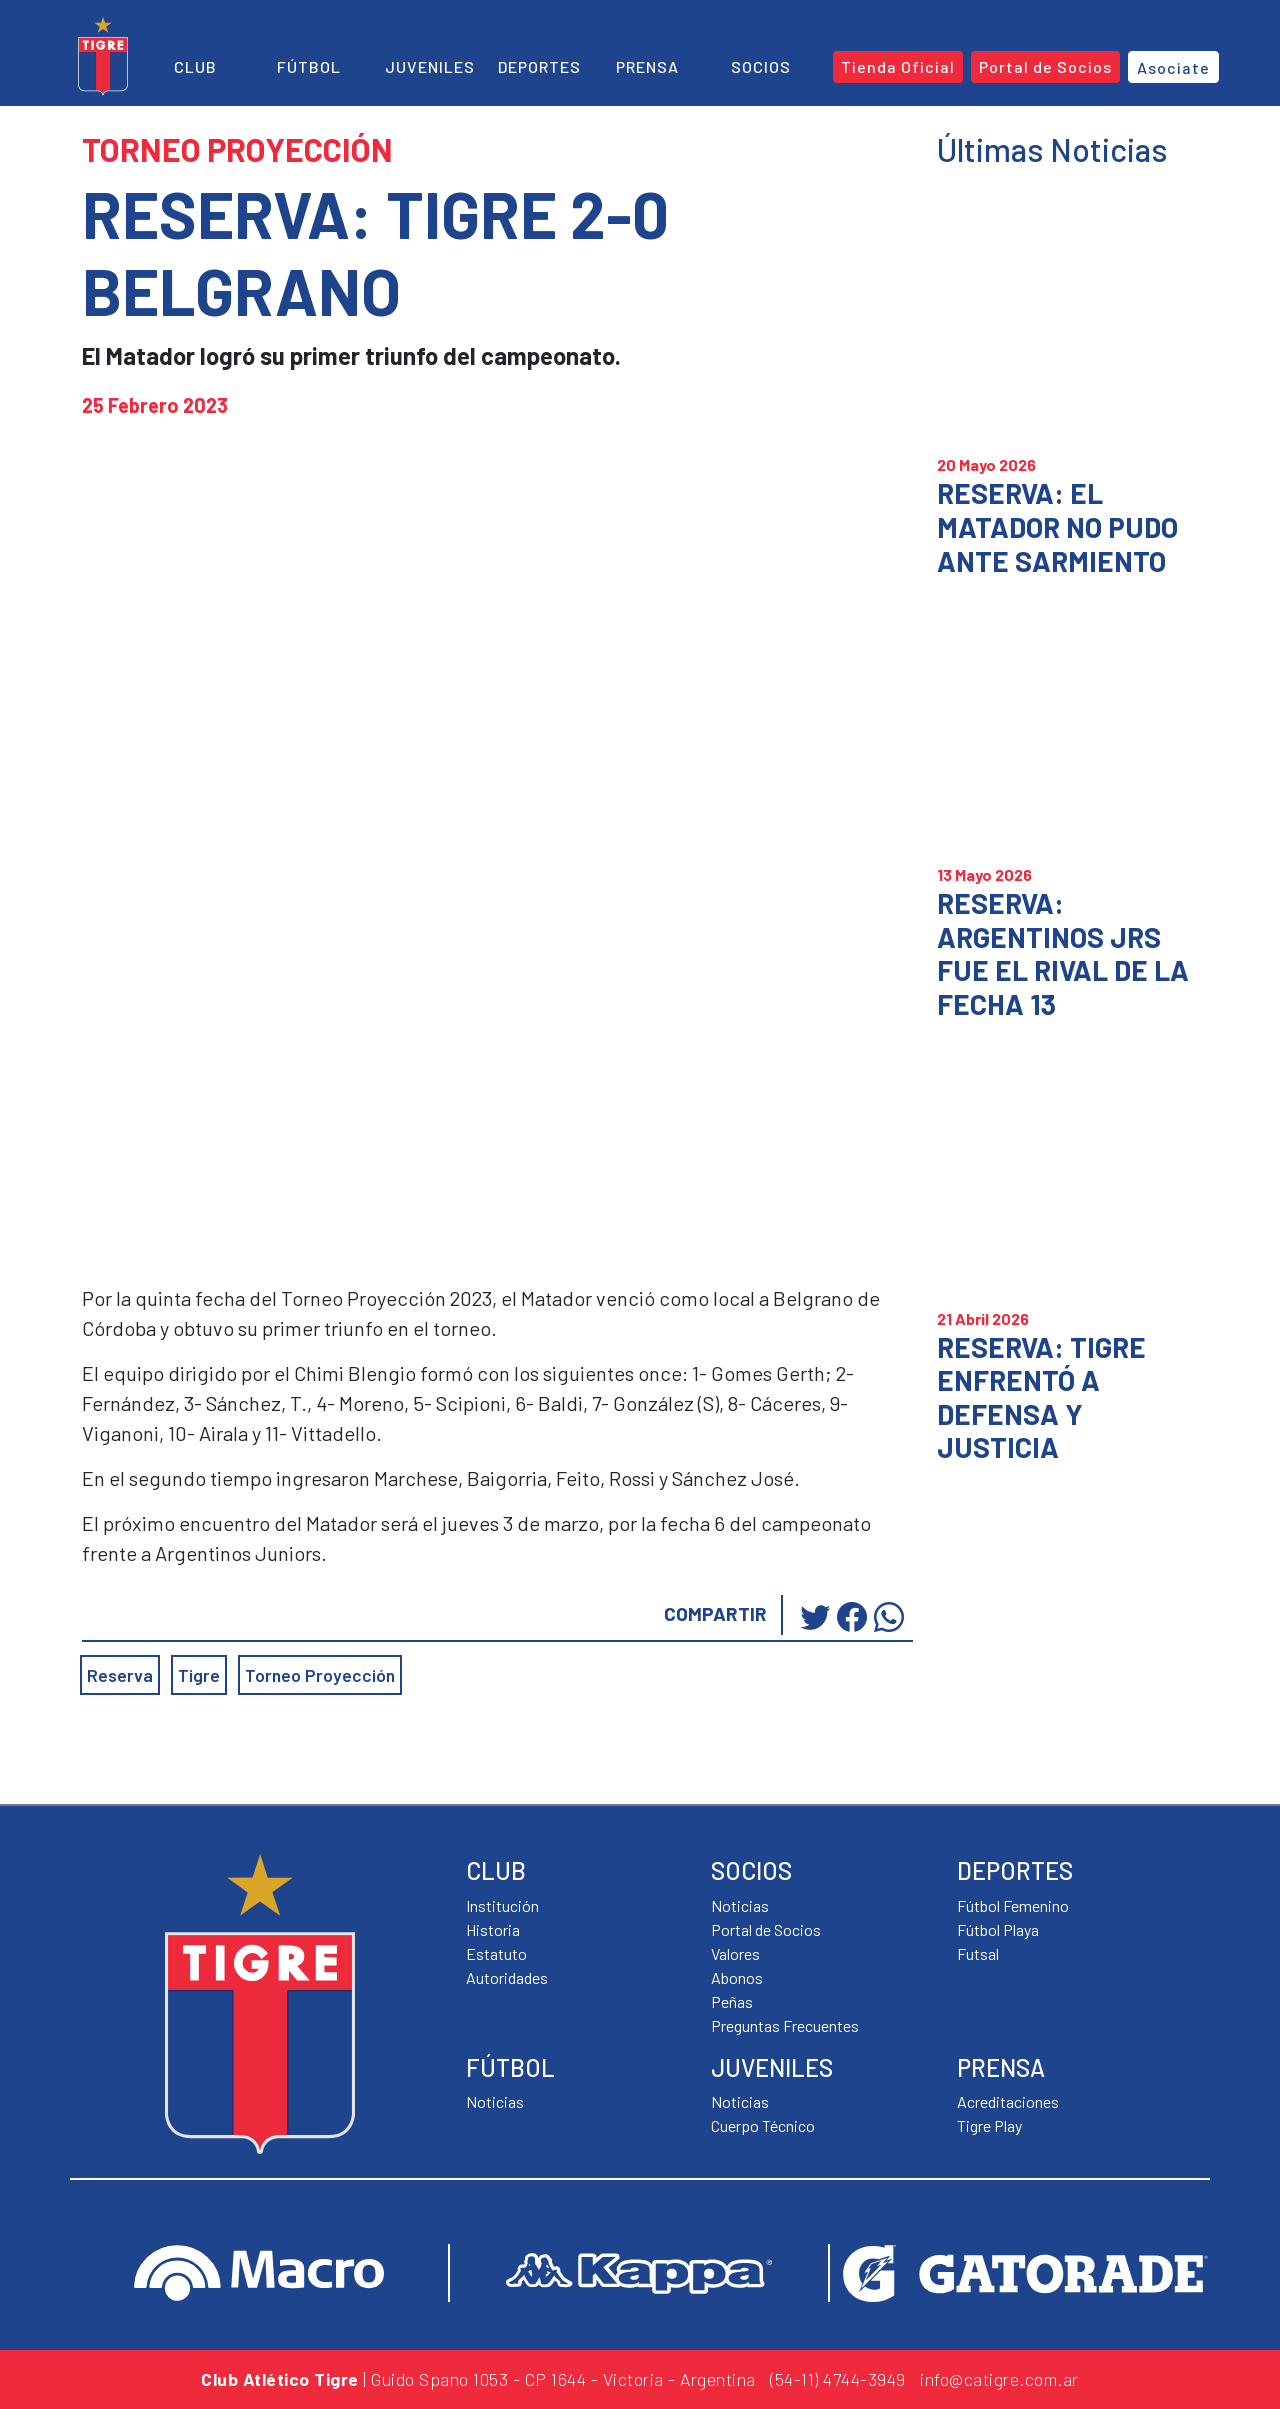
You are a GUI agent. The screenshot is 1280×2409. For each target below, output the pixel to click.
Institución (502, 1905)
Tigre (199, 1675)
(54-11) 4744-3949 (838, 2379)
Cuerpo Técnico (763, 2125)
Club (195, 66)
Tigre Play (989, 2125)
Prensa (647, 66)
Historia (493, 1929)
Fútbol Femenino (1013, 1905)
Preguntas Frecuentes (785, 2025)
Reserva (120, 1675)
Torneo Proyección (320, 1675)
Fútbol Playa (998, 1929)
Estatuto (496, 1953)
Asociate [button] (1173, 67)
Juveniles (430, 66)
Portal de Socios (766, 1929)
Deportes (539, 66)
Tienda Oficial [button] (898, 66)
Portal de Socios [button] (1045, 66)
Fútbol (309, 66)
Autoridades (507, 1977)
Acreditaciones (1008, 2101)
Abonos (737, 1977)
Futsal (978, 1953)
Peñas (732, 2001)
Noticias (495, 2101)
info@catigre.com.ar (999, 2379)
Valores (735, 1953)
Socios (761, 66)
